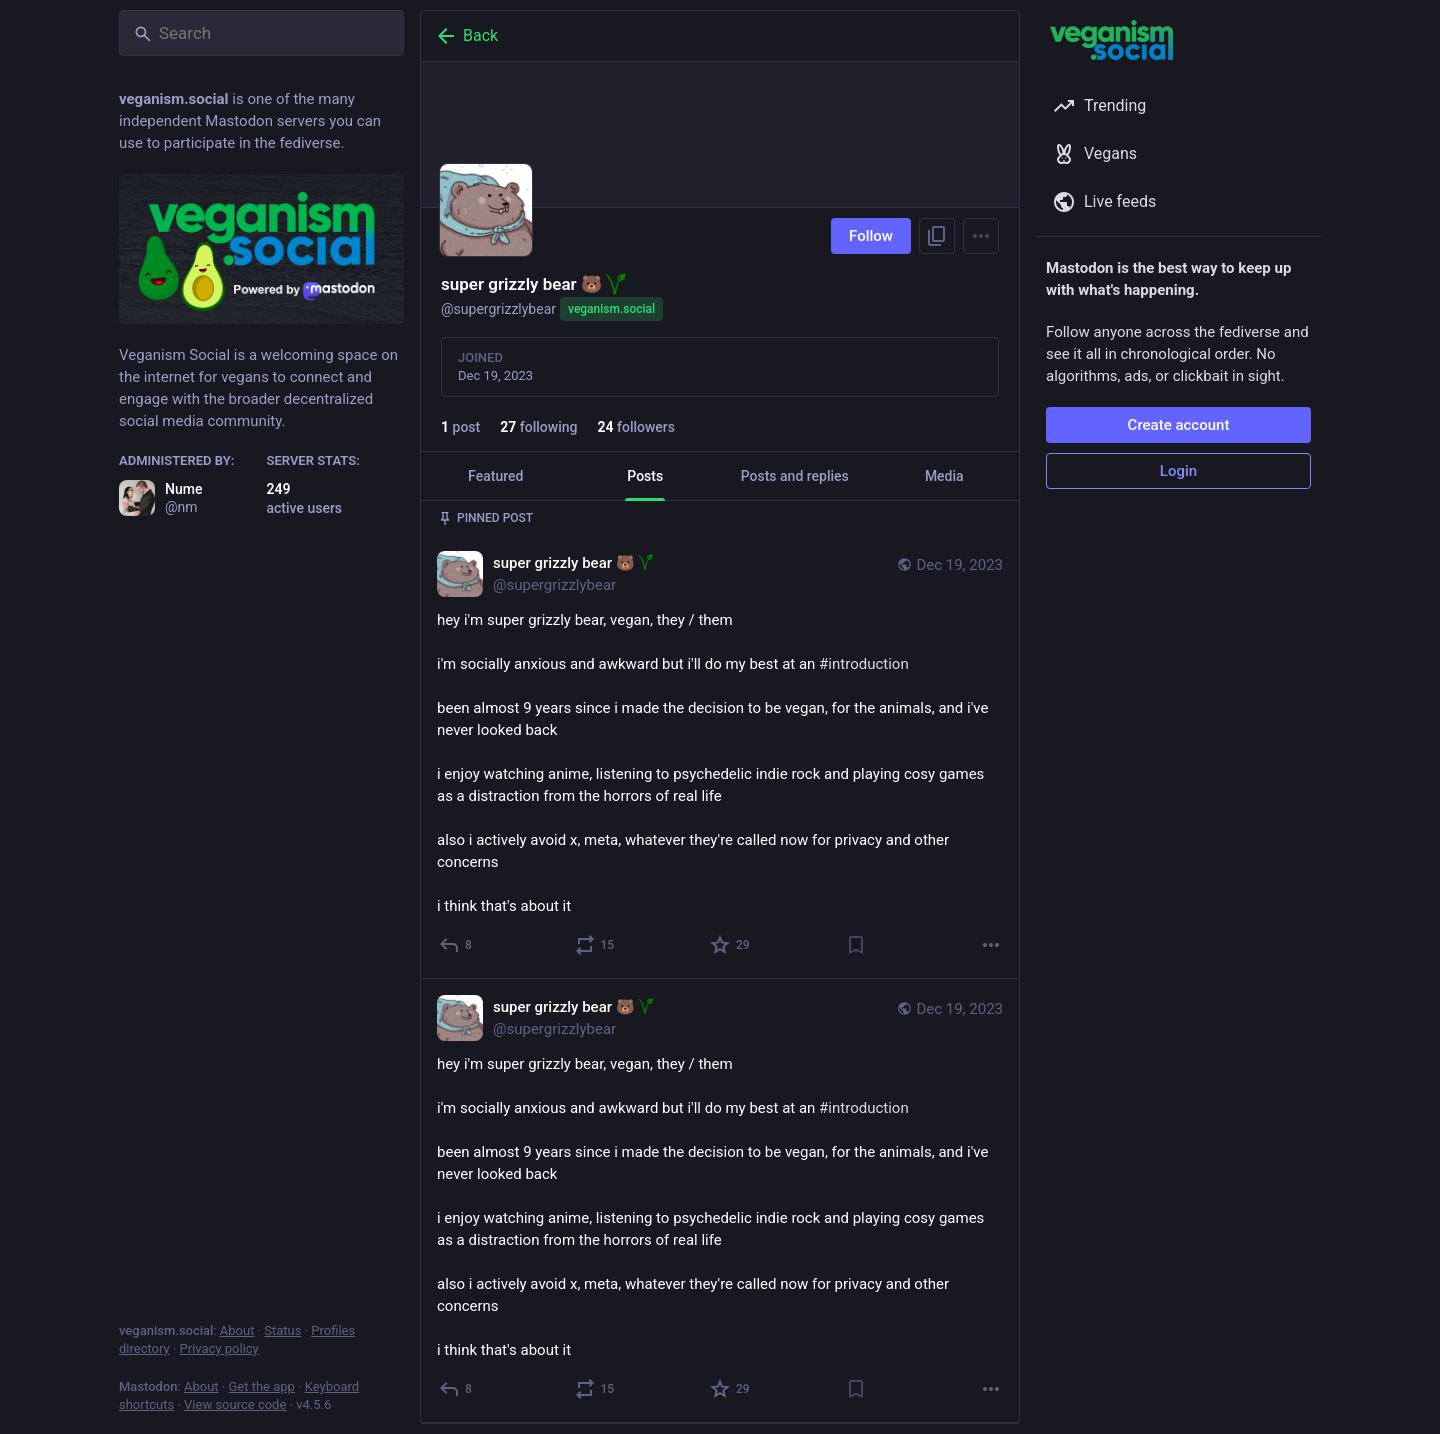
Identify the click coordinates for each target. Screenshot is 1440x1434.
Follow (871, 236)
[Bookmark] (856, 945)
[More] (991, 945)
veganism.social (611, 309)
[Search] (261, 33)
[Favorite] (731, 945)
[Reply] (456, 945)
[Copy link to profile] (937, 236)
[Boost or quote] (596, 945)
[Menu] (981, 236)
